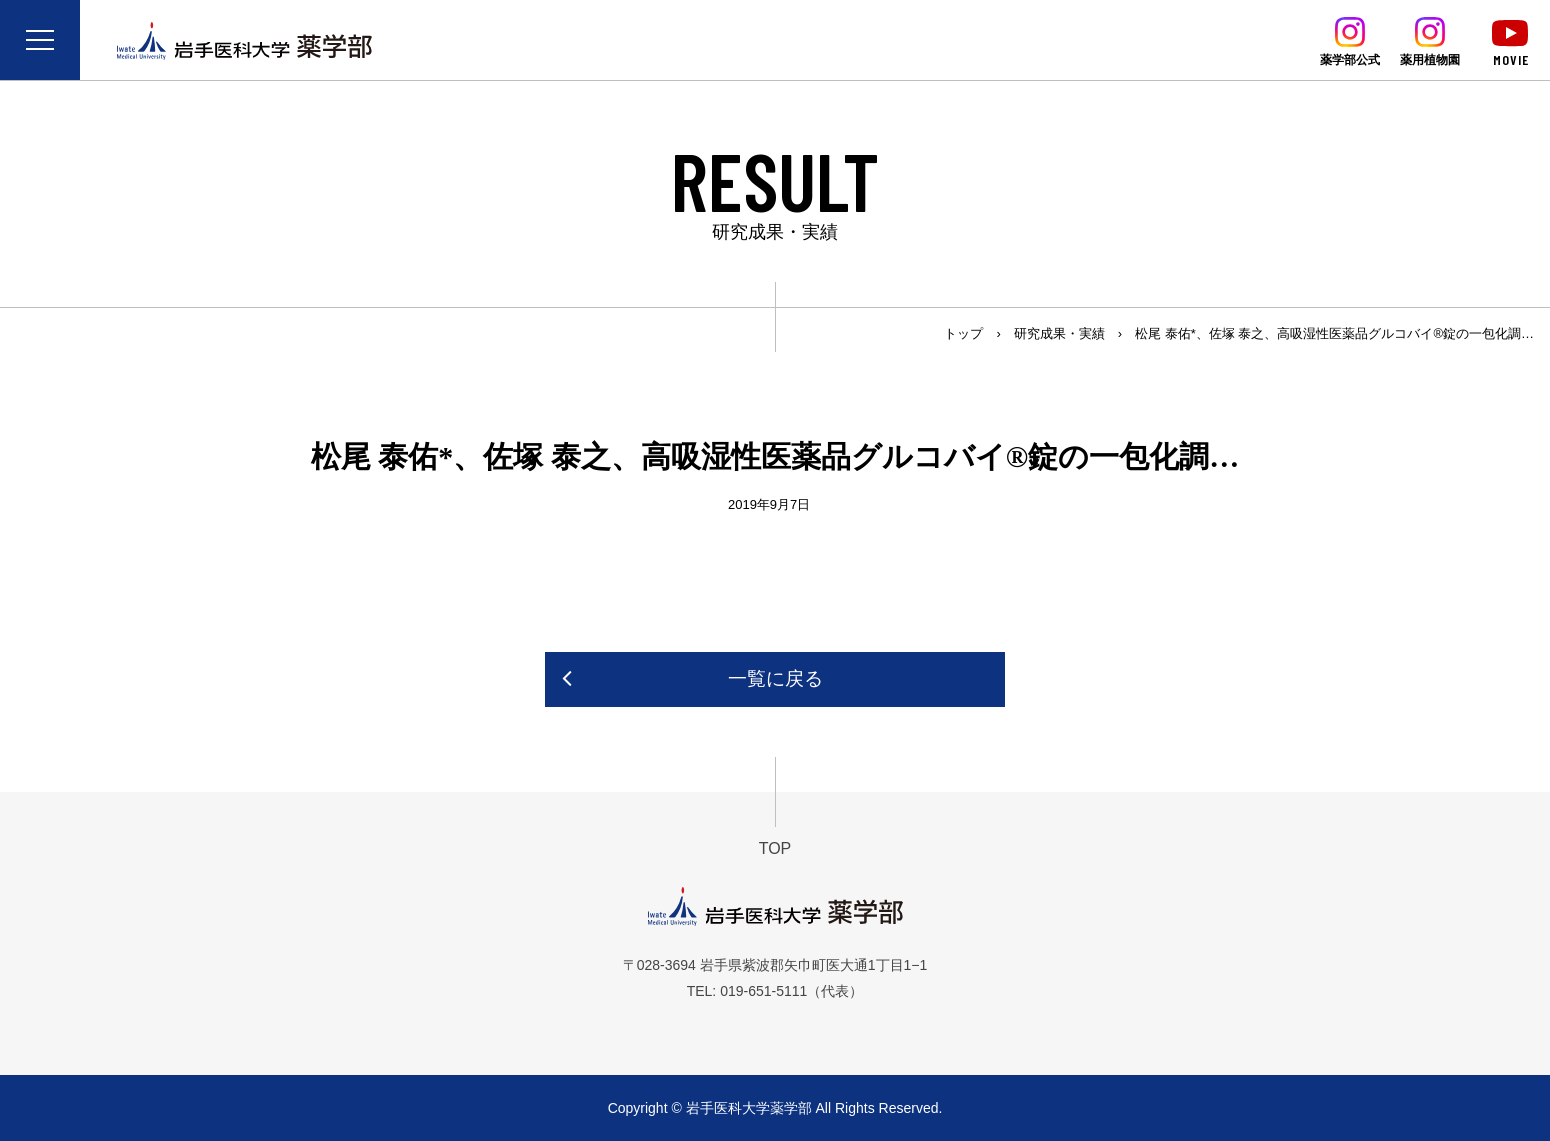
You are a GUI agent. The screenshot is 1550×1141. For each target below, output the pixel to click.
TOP (775, 848)
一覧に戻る (775, 678)
